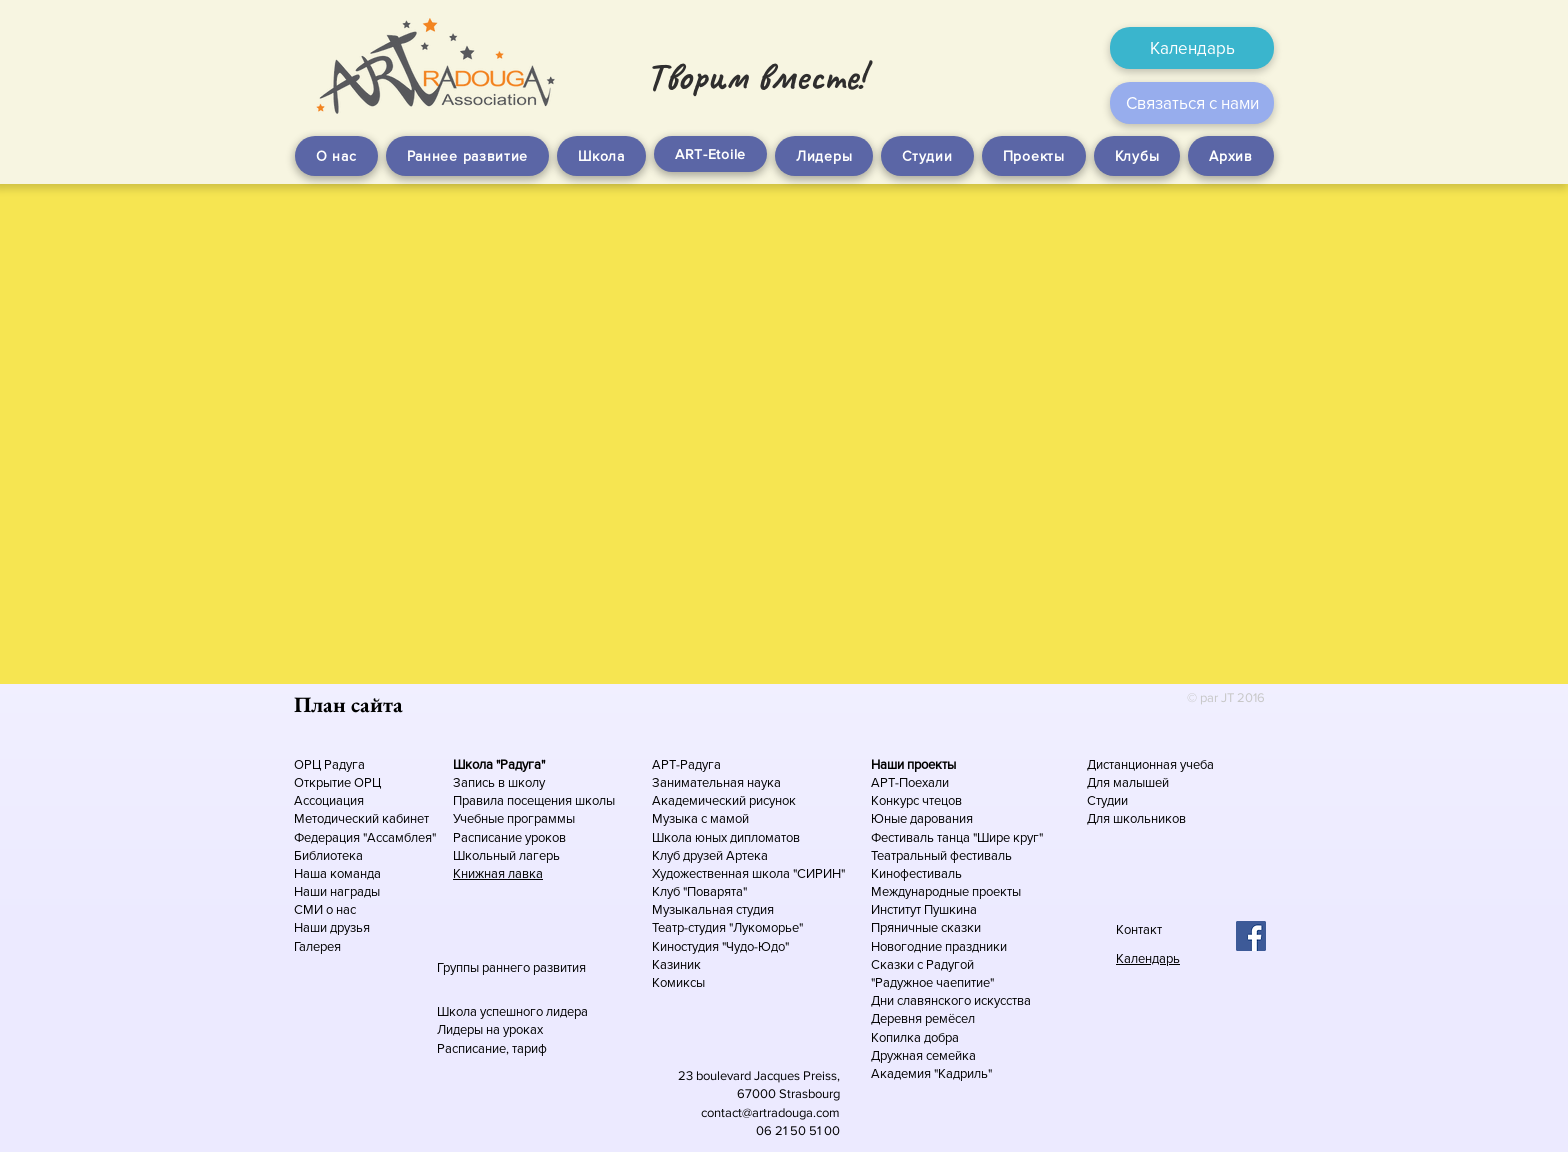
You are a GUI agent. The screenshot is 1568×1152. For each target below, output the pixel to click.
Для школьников (1136, 818)
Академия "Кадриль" (931, 1073)
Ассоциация (329, 800)
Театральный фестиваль (941, 855)
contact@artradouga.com (770, 1112)
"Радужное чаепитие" (932, 982)
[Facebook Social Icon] (1251, 936)
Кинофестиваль (916, 873)
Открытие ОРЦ (337, 782)
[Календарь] (1192, 48)
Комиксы (678, 982)
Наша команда (339, 873)
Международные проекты (946, 891)
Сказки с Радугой (922, 964)
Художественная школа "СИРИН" (748, 873)
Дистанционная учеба (1150, 764)
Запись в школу (499, 782)
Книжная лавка (498, 873)
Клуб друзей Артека (710, 855)
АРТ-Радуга (686, 764)
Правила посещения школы (534, 800)
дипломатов (765, 837)
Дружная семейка (923, 1055)
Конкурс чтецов (916, 800)
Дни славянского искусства (951, 1000)
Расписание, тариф (492, 1048)
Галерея (317, 946)
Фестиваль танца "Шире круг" (957, 837)
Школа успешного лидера (512, 1011)
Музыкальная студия (713, 909)
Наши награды (337, 891)
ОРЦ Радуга (329, 764)
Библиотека (328, 855)
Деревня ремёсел (923, 1018)
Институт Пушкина (924, 909)
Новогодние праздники (939, 946)
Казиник (676, 964)
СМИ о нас (325, 909)
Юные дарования (922, 818)
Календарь (1148, 958)
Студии (1107, 800)
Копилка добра (915, 1037)
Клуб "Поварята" (699, 891)
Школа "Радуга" (499, 764)
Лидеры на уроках (490, 1029)
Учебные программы (514, 818)
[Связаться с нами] (1192, 103)
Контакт (1139, 929)
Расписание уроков (509, 837)
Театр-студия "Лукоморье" (727, 927)
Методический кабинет (361, 818)
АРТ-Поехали (910, 782)
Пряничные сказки (926, 927)
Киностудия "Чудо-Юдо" (720, 946)
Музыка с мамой (700, 818)
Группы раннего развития (511, 967)
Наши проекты (913, 764)
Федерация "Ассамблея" (365, 837)
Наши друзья (332, 927)
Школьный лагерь (506, 855)
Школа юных (691, 837)
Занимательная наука (716, 782)
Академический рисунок (724, 800)
